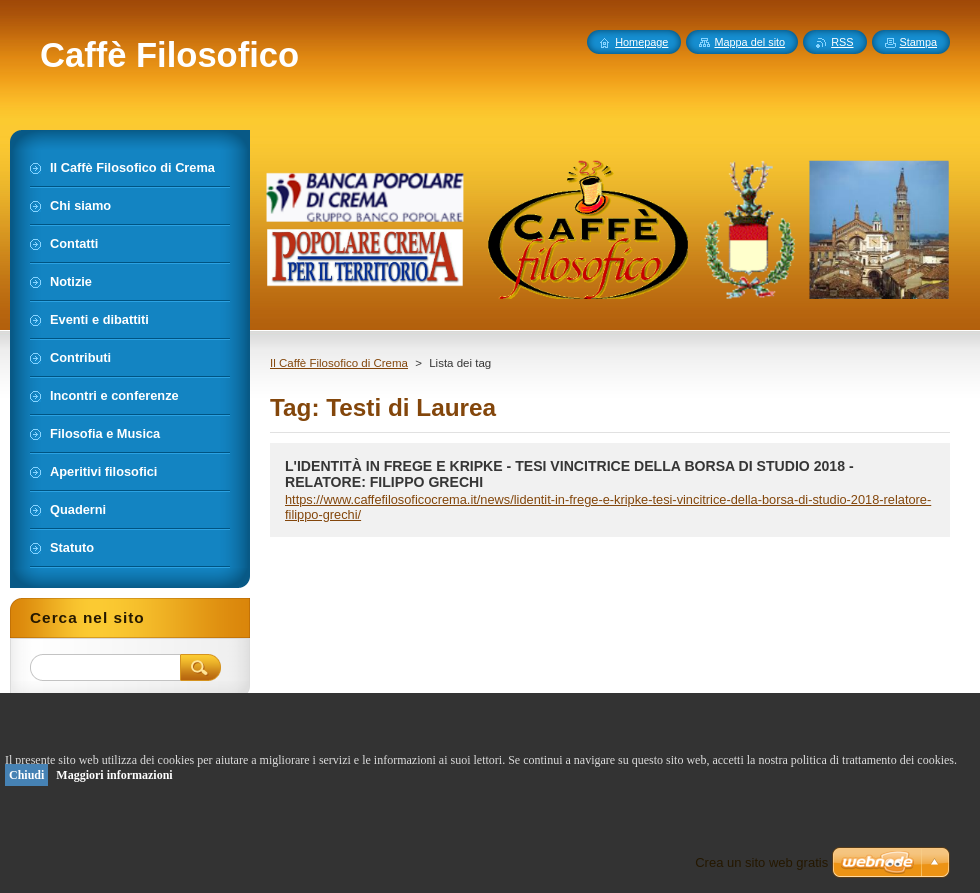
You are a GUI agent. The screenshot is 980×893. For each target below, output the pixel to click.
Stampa (918, 42)
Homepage (641, 42)
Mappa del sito (749, 42)
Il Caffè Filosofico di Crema (339, 363)
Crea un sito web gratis (761, 862)
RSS (842, 42)
